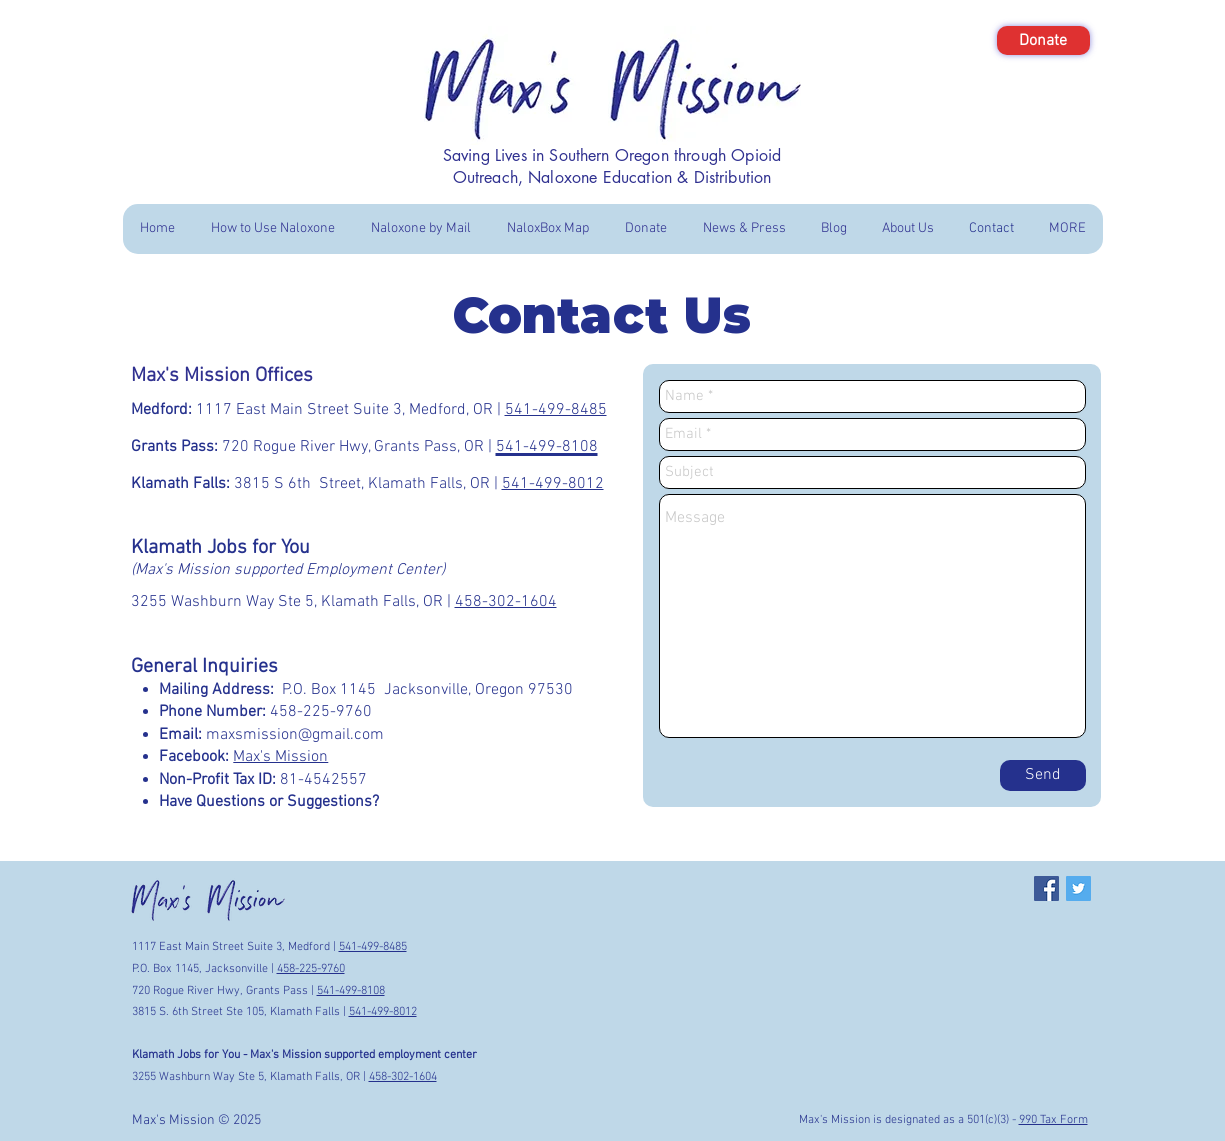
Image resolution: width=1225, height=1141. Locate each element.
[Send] (1043, 775)
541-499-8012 (553, 484)
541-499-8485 (556, 410)
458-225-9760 (311, 969)
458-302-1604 (506, 602)
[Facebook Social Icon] (1046, 888)
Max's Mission (280, 757)
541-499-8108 (351, 991)
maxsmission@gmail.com (295, 735)
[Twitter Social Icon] (1078, 888)
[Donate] (1043, 40)
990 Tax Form (1053, 1120)
